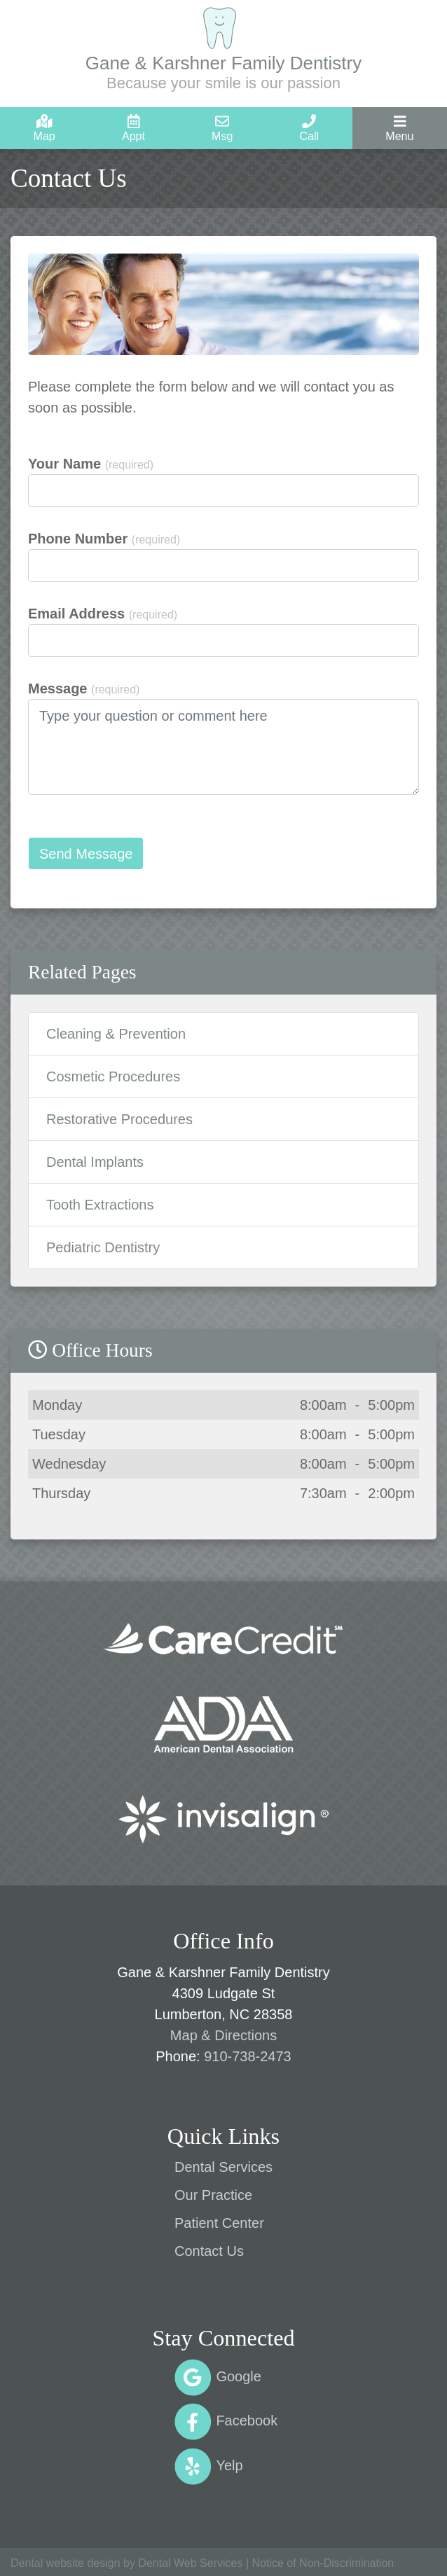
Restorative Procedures (119, 1119)
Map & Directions (223, 2035)
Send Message (85, 853)
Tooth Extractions (99, 1204)
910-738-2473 (247, 2056)
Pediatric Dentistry (103, 1247)
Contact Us (209, 2251)
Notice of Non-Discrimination (323, 2563)
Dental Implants (95, 1162)
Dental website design (66, 2563)
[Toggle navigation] (399, 128)
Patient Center (219, 2223)
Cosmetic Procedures (113, 1076)
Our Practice (213, 2195)
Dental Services (223, 2167)
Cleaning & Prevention (116, 1033)
